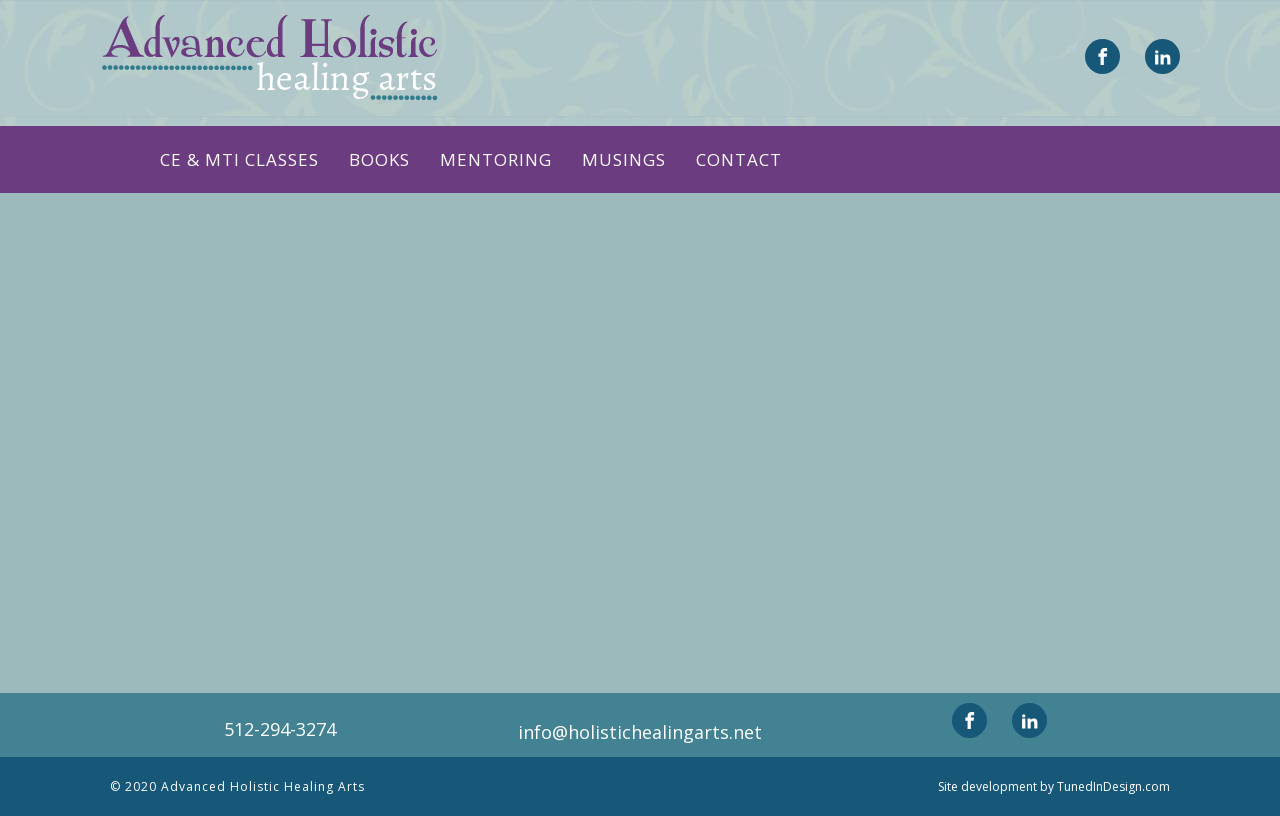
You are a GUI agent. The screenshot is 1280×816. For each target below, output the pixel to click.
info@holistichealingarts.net (640, 732)
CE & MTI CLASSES (239, 159)
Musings (624, 159)
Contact (739, 159)
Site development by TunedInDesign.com (1054, 786)
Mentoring (496, 159)
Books (379, 159)
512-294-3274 (280, 729)
